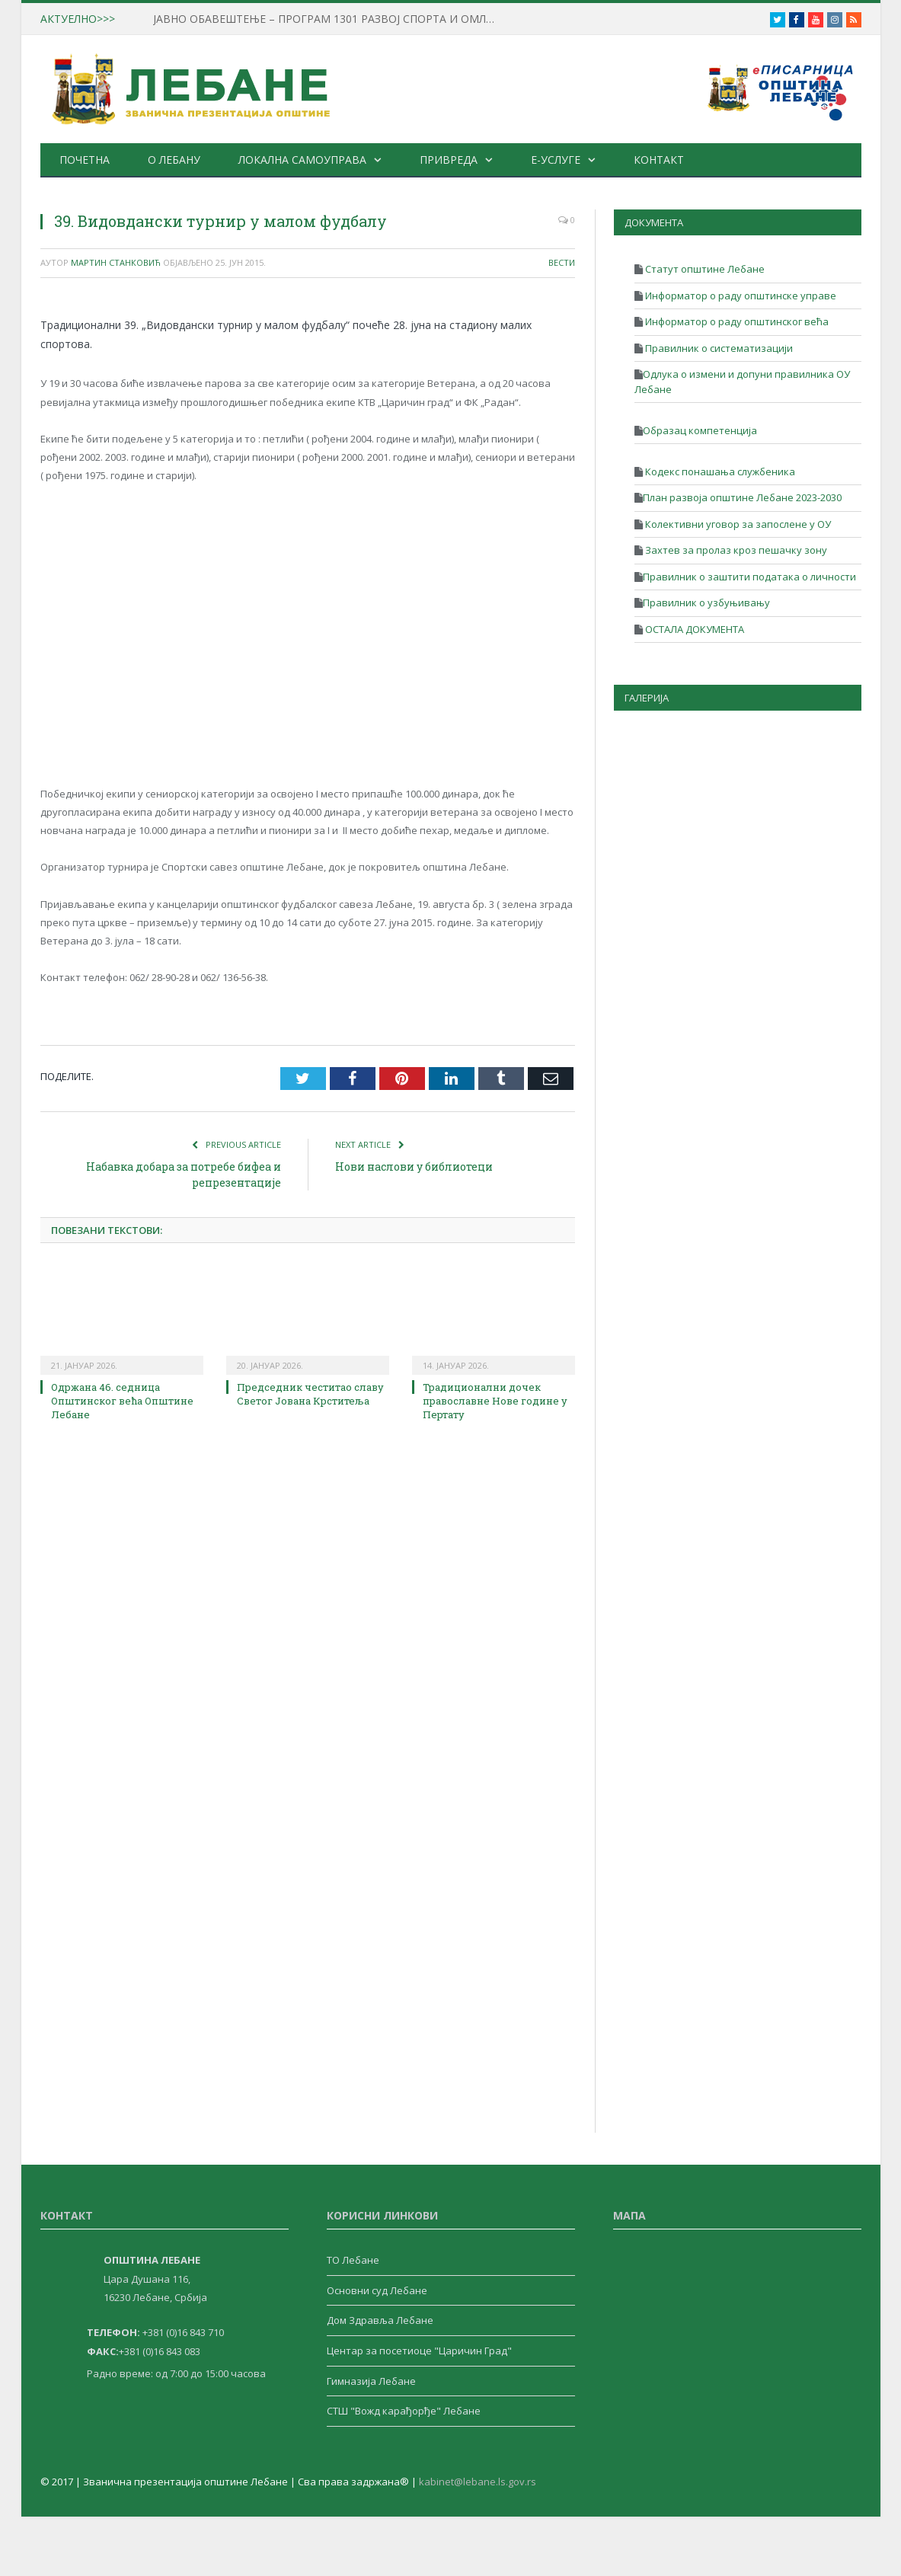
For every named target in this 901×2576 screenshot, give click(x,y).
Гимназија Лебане (371, 2381)
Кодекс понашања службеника (719, 471)
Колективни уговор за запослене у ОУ (737, 524)
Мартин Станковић (116, 262)
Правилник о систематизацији (718, 348)
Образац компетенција (700, 430)
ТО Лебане (353, 2260)
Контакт (656, 159)
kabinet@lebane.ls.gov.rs (477, 2481)
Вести (561, 262)
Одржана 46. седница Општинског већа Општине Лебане (122, 1400)
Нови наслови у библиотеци (414, 1166)
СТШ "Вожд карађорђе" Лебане (404, 2411)
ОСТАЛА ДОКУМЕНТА (693, 629)
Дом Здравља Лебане (380, 2320)
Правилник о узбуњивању (706, 602)
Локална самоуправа (301, 159)
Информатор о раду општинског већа (736, 321)
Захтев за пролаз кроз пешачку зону (735, 550)
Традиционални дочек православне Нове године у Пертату (495, 1400)
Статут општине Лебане (704, 269)
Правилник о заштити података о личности (749, 576)
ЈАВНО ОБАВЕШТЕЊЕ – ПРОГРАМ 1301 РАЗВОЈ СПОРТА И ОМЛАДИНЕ (327, 19)
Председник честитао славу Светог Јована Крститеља (310, 1394)
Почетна (84, 159)
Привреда (447, 159)
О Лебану (173, 159)
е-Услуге (553, 159)
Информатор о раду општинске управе (739, 295)
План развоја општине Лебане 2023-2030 (742, 497)
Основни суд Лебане (377, 2290)
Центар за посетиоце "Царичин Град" (419, 2350)
